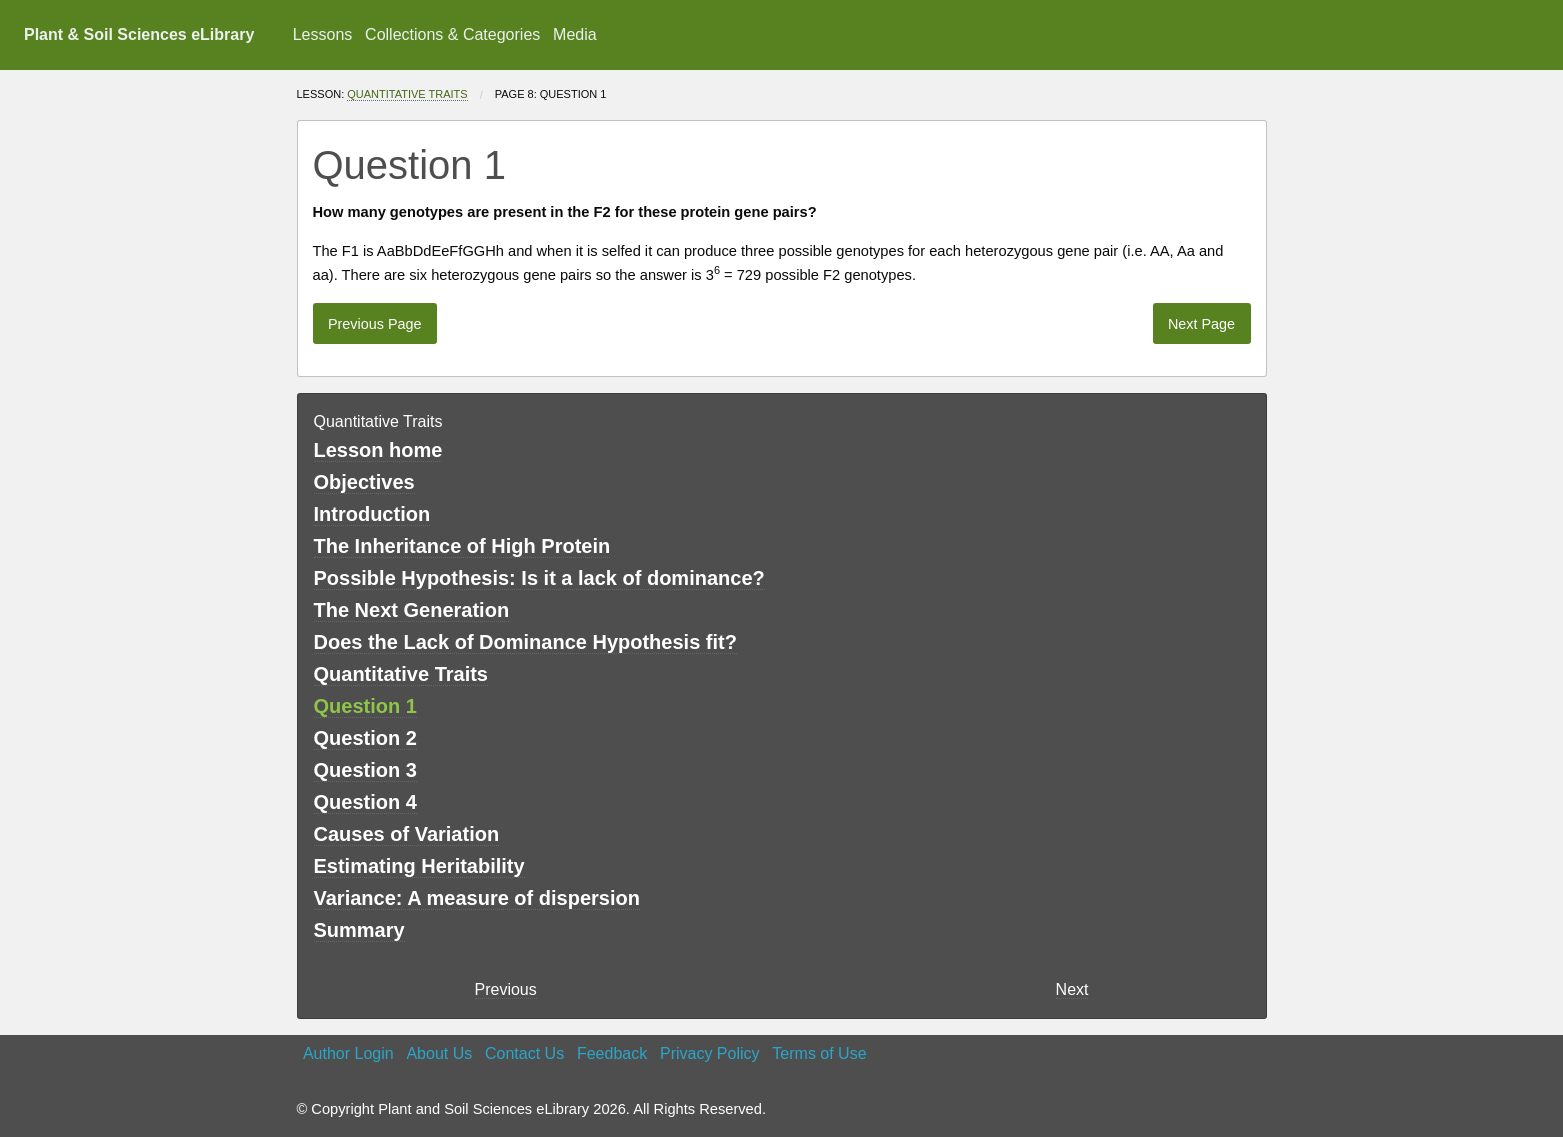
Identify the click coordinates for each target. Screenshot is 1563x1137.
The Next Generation (412, 610)
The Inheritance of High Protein (462, 546)
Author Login (348, 1053)
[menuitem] (322, 35)
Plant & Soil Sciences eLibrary (139, 34)
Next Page (1201, 324)
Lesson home (378, 450)
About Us (439, 1053)
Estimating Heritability (419, 866)
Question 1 (365, 706)
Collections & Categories (452, 34)
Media (575, 34)
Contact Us (524, 1053)
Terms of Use (819, 1053)
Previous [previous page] (506, 989)
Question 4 (365, 802)
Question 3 (365, 770)
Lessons (323, 34)
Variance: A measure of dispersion (477, 898)
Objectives (364, 482)
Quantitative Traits (407, 94)
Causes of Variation (407, 834)
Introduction (372, 514)
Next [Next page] (1072, 989)
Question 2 (365, 738)
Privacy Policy (710, 1053)
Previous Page (375, 324)
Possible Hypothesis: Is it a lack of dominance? (539, 578)
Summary (359, 930)
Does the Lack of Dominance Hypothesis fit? (525, 642)
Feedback (612, 1053)
